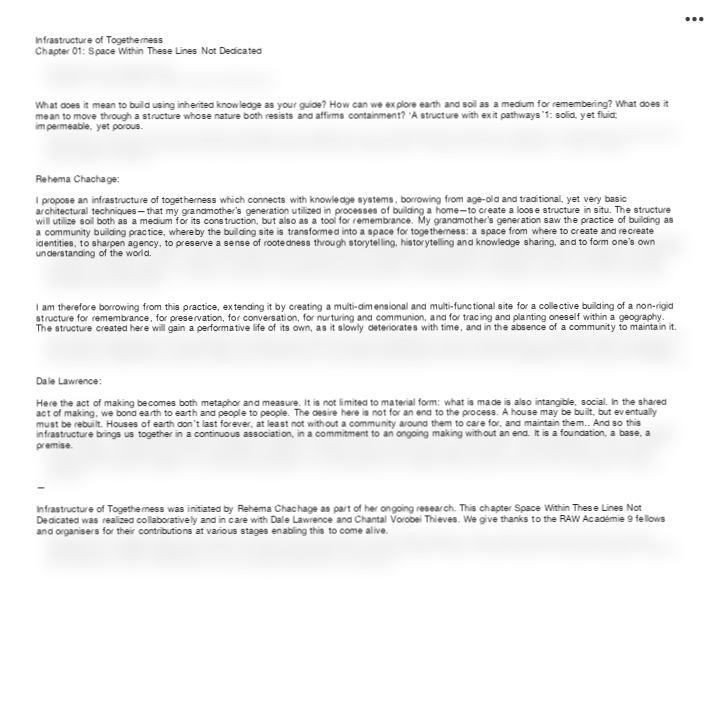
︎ (694, 19)
